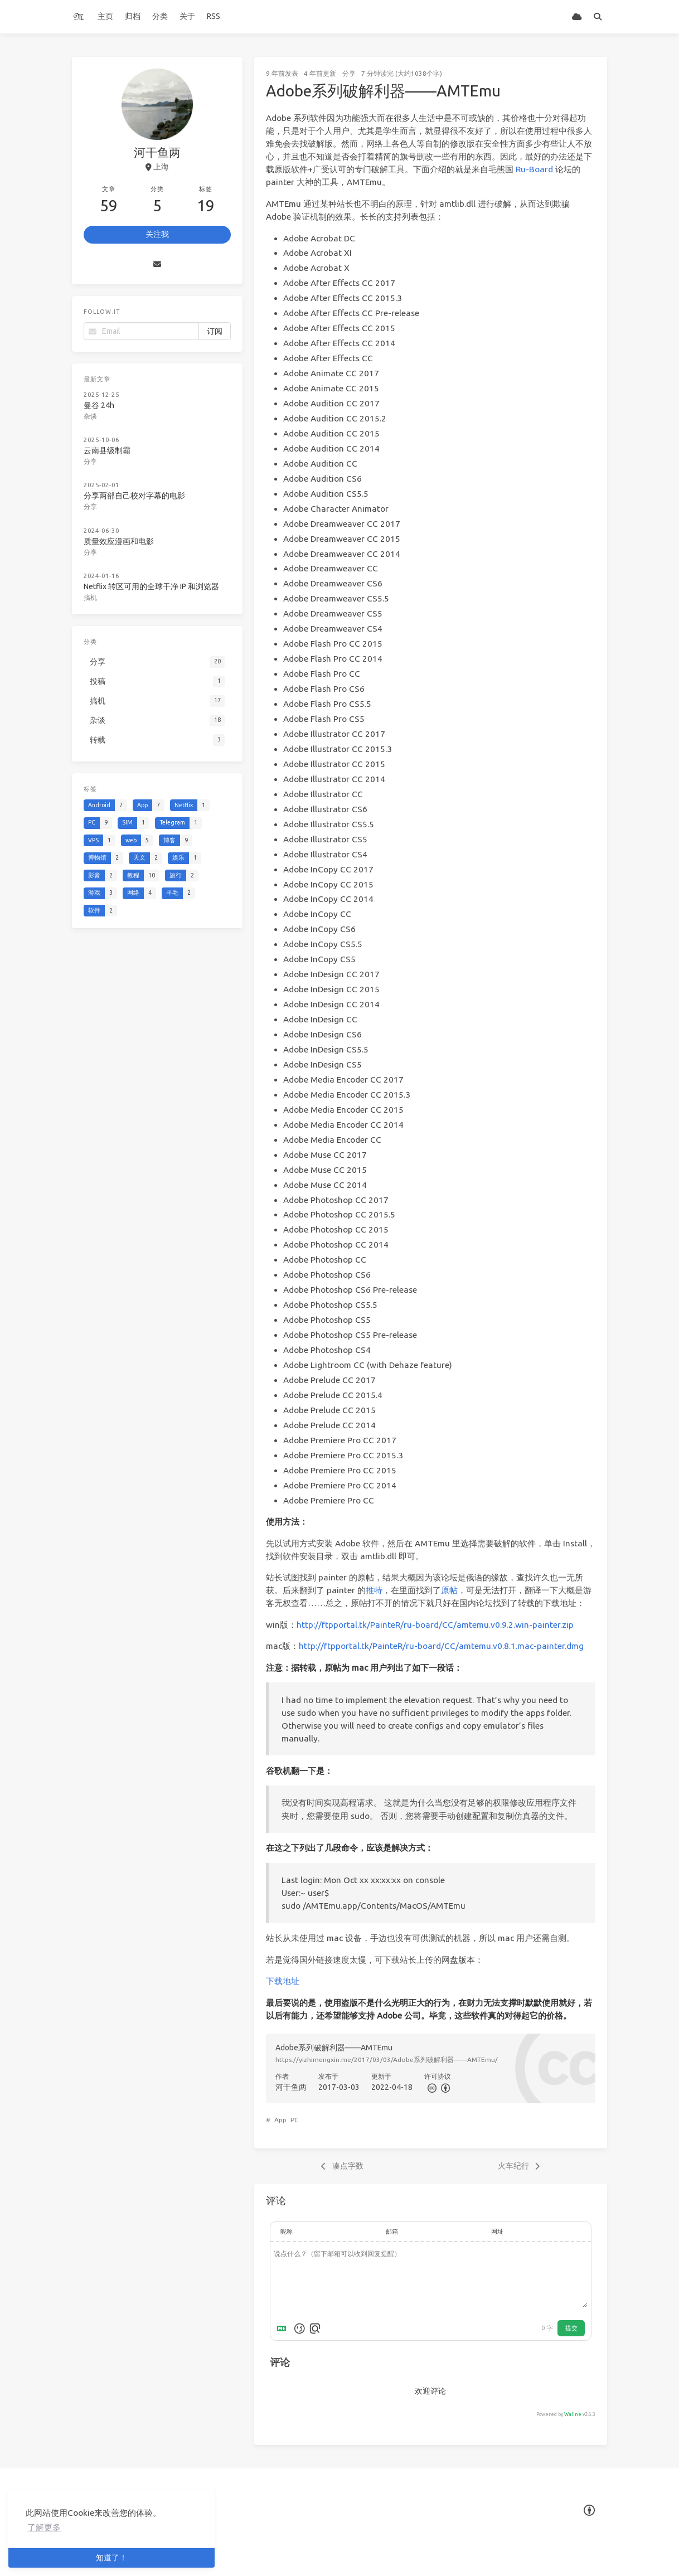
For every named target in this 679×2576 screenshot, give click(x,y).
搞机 (91, 591)
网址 (497, 2231)
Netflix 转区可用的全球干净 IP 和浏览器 (151, 581)
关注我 (157, 234)
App (280, 2119)
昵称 (286, 2231)
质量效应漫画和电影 (119, 536)
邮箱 (392, 2231)
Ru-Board (534, 169)
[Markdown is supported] (283, 2328)
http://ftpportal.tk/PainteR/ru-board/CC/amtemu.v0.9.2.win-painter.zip (435, 1624)
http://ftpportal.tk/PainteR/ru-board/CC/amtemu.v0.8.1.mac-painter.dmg (441, 1646)
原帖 (449, 1590)
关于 (187, 16)
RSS (213, 16)
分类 (160, 16)
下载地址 (282, 1981)
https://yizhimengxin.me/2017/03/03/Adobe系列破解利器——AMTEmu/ (386, 2059)
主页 (105, 16)
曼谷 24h (100, 404)
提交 (571, 2328)
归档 (132, 16)
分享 (349, 73)
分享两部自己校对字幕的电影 (135, 492)
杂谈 (91, 415)
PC (294, 2119)
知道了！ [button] (111, 2557)
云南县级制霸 (108, 448)
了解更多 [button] (44, 2527)
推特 (374, 1590)
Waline (572, 2414)
